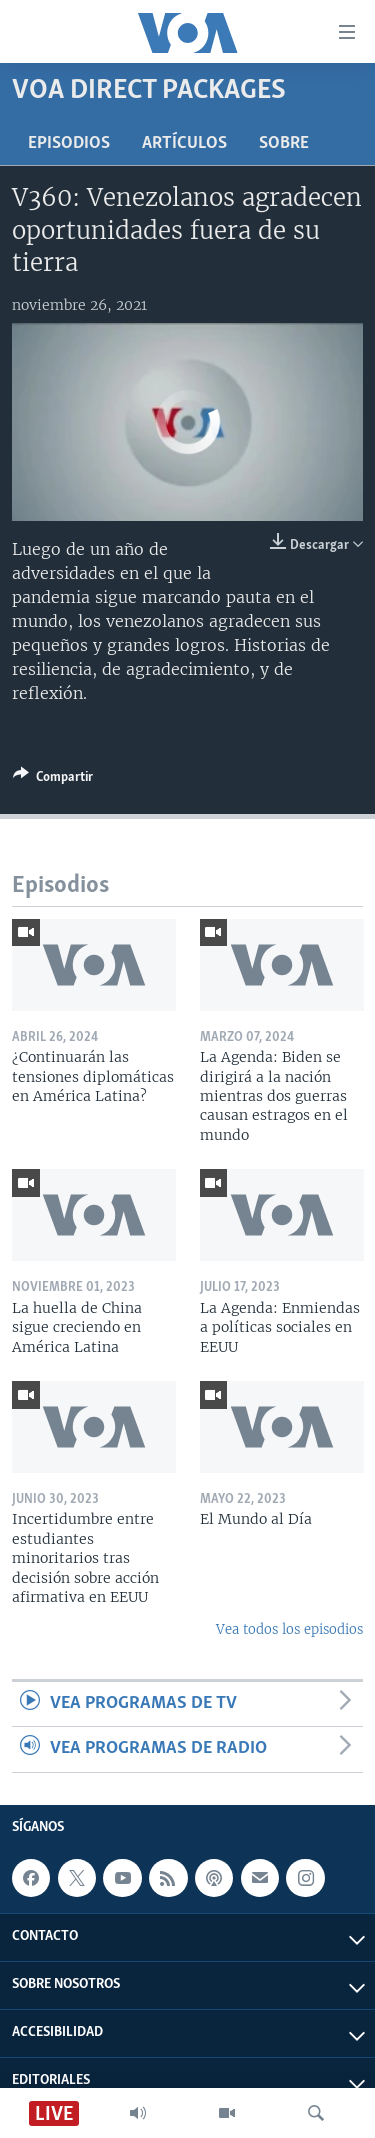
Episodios (69, 143)
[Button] (53, 780)
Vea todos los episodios (289, 1629)
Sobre (284, 143)
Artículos (184, 143)
